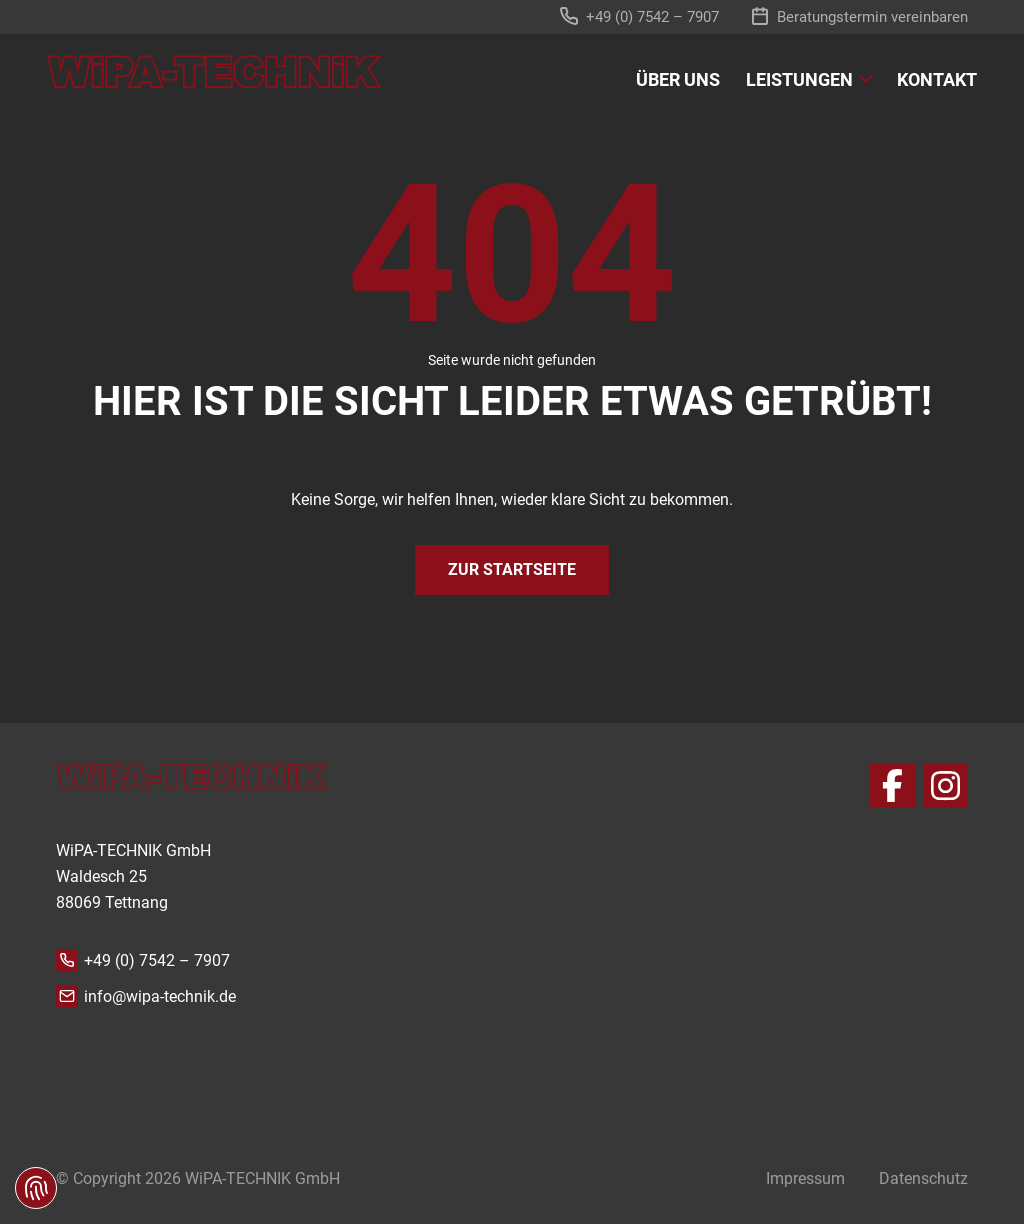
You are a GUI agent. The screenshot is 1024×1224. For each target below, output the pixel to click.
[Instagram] (945, 785)
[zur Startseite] (214, 71)
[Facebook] (892, 785)
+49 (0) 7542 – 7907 (157, 960)
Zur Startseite (512, 569)
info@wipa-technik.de (160, 996)
